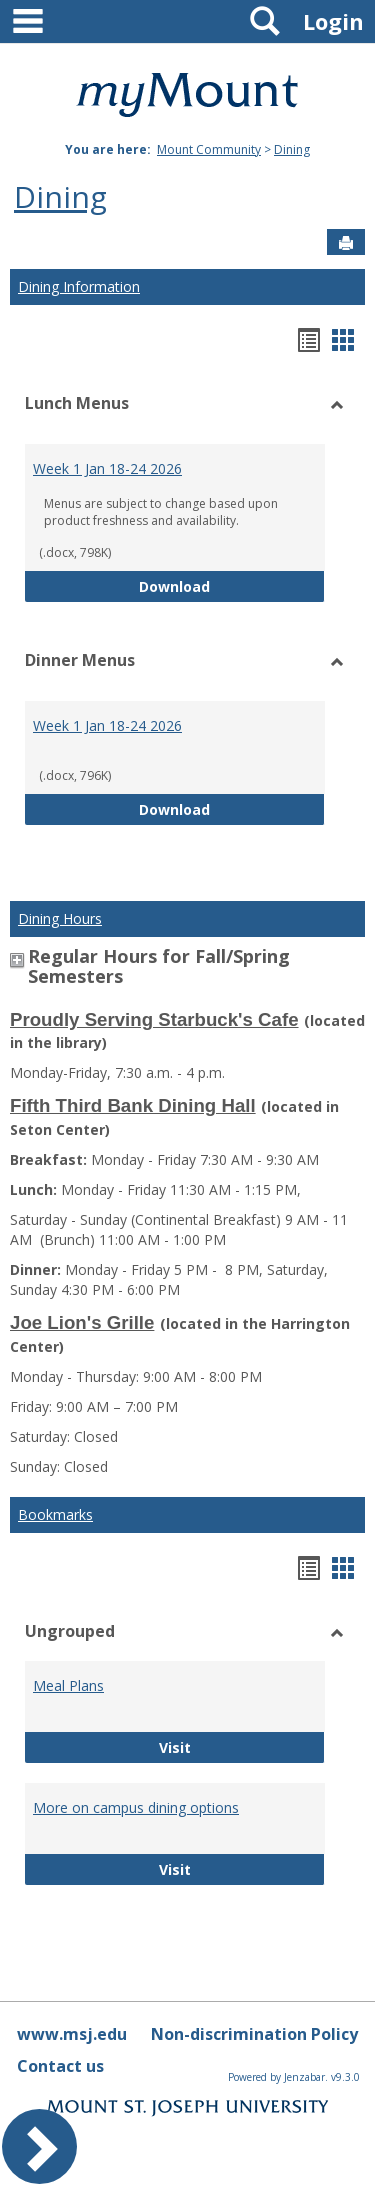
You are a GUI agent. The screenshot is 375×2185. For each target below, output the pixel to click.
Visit (213, 1746)
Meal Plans (68, 1685)
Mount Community (209, 149)
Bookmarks (55, 1514)
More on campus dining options (136, 1807)
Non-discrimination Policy (254, 2034)
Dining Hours (60, 918)
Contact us (60, 2066)
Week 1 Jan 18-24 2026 (107, 468)
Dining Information (79, 286)
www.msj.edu (72, 2034)
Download (232, 585)
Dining (292, 149)
